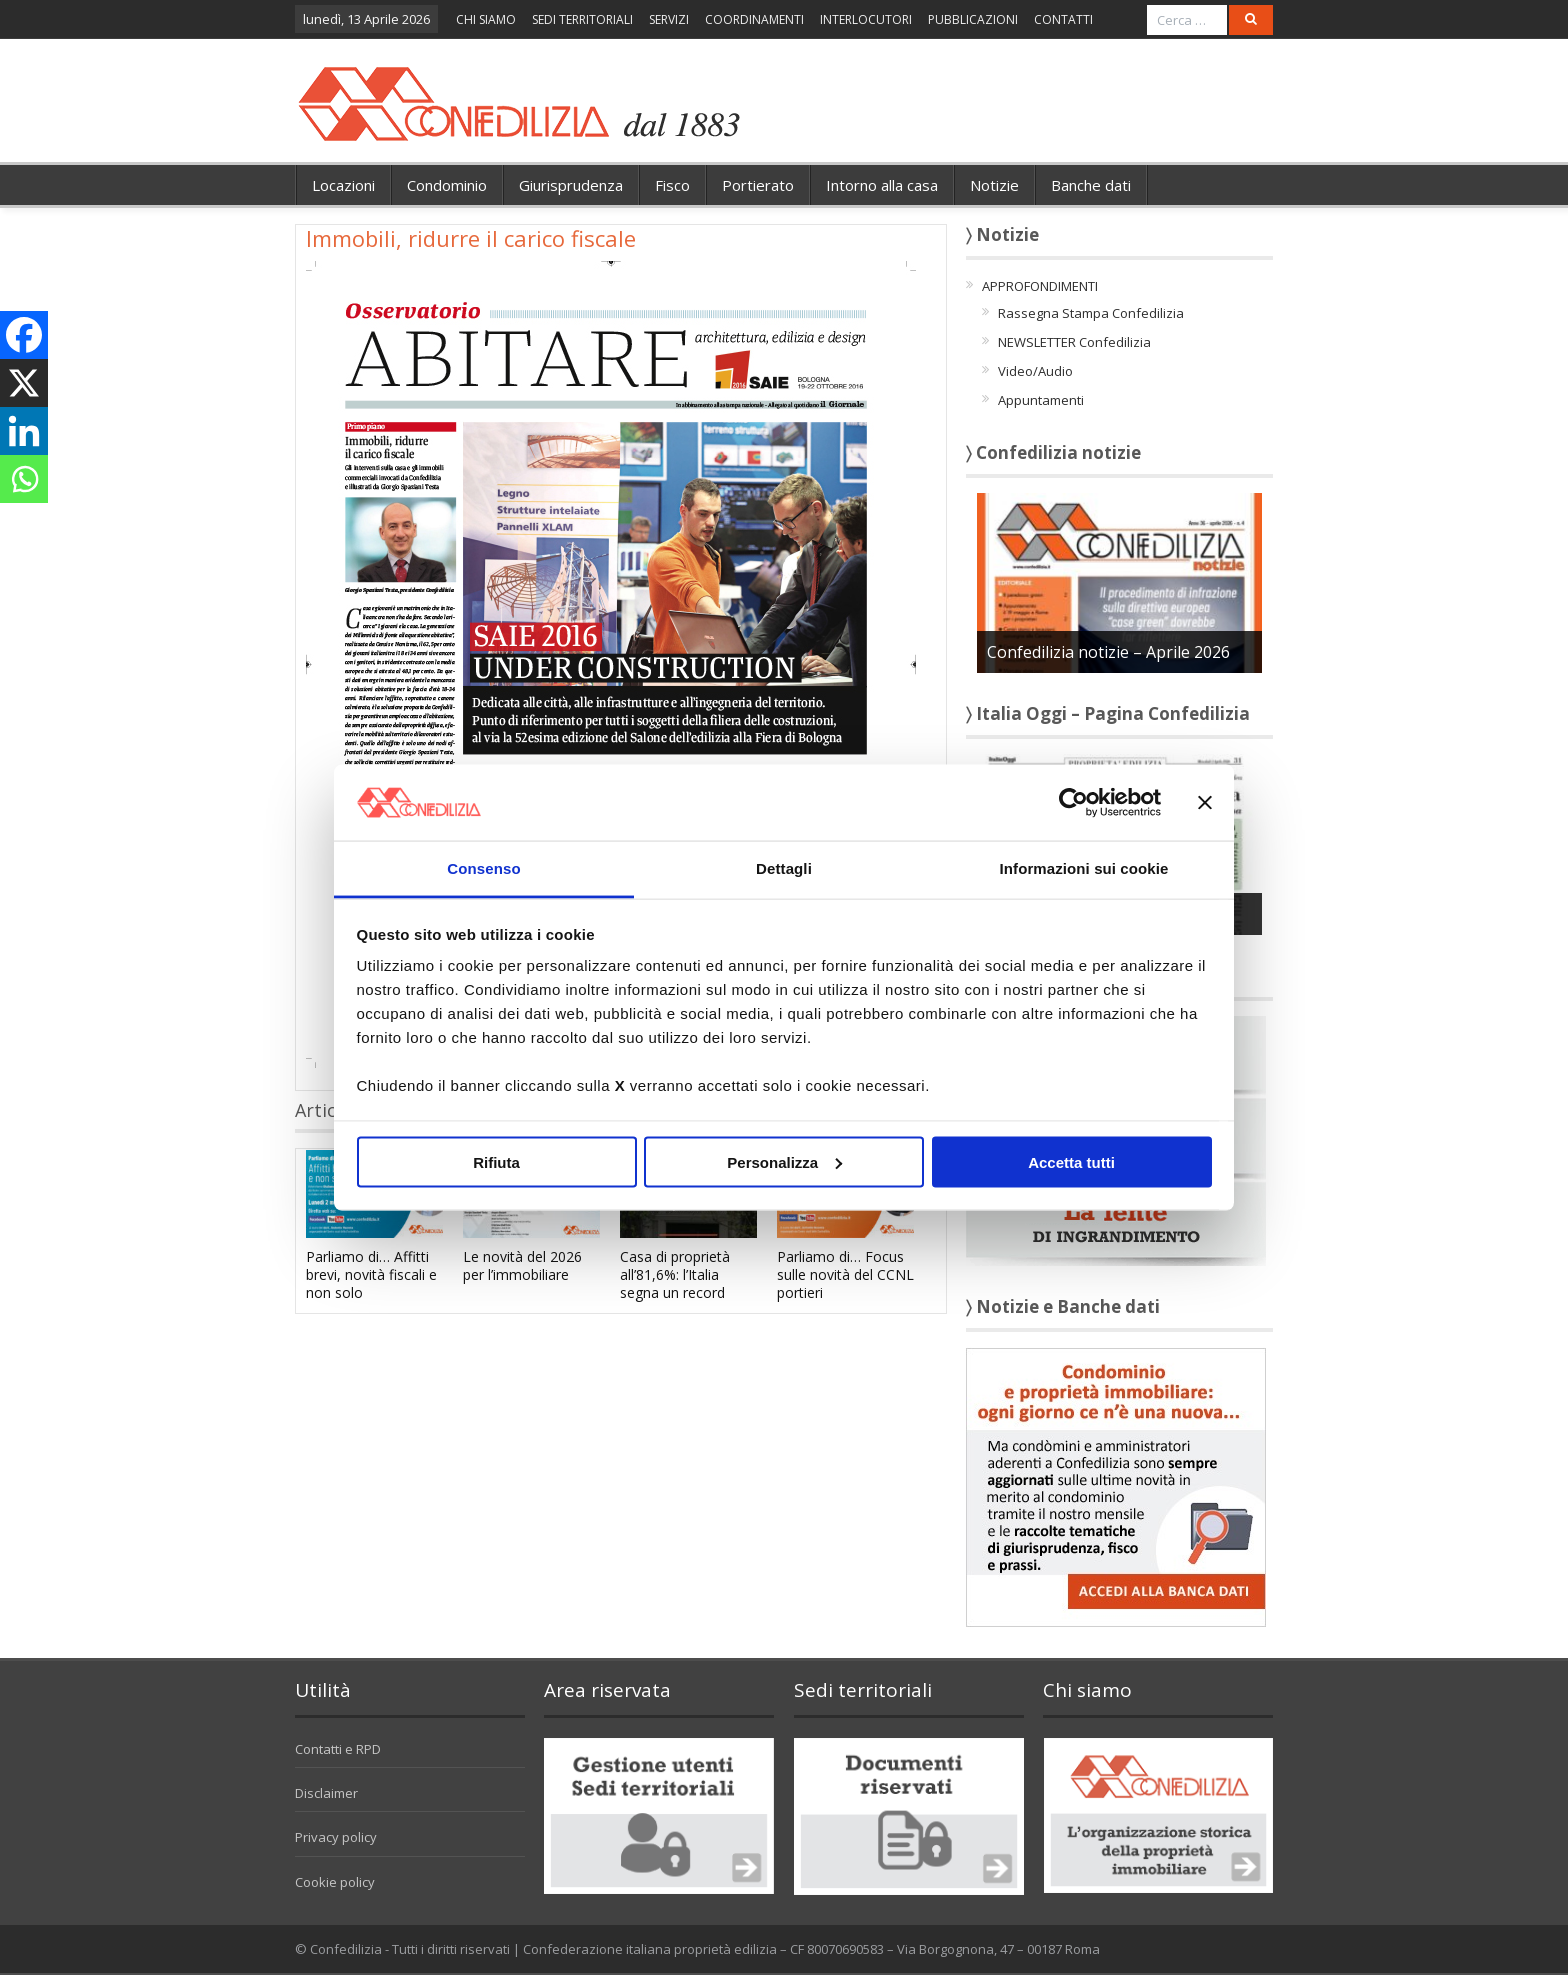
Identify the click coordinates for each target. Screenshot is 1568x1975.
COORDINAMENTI (754, 19)
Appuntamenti (1041, 400)
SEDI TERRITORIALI (582, 19)
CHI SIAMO (486, 19)
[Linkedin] (24, 431)
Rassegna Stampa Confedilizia (1091, 313)
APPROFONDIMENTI (1040, 286)
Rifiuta (496, 1161)
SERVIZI (669, 19)
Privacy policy (336, 1837)
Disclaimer (326, 1793)
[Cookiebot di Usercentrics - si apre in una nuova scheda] (1073, 802)
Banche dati (1091, 185)
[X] (24, 383)
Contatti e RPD (338, 1749)
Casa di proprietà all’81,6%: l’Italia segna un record (675, 1274)
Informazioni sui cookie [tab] (1084, 868)
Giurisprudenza (571, 185)
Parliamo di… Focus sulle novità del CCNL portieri (845, 1274)
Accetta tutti (1071, 1161)
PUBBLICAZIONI (973, 19)
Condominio (447, 185)
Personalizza (784, 1161)
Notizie (994, 185)
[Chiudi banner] (1205, 802)
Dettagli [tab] (784, 868)
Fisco (672, 185)
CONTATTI (1063, 19)
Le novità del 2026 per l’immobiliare (522, 1265)
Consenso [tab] (483, 868)
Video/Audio (1035, 371)
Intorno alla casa (882, 185)
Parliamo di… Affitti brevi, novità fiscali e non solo (371, 1274)
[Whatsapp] (24, 479)
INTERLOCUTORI (866, 19)
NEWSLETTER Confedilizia (1074, 342)
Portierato (758, 185)
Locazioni (343, 185)
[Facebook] (24, 335)
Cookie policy (335, 1882)
